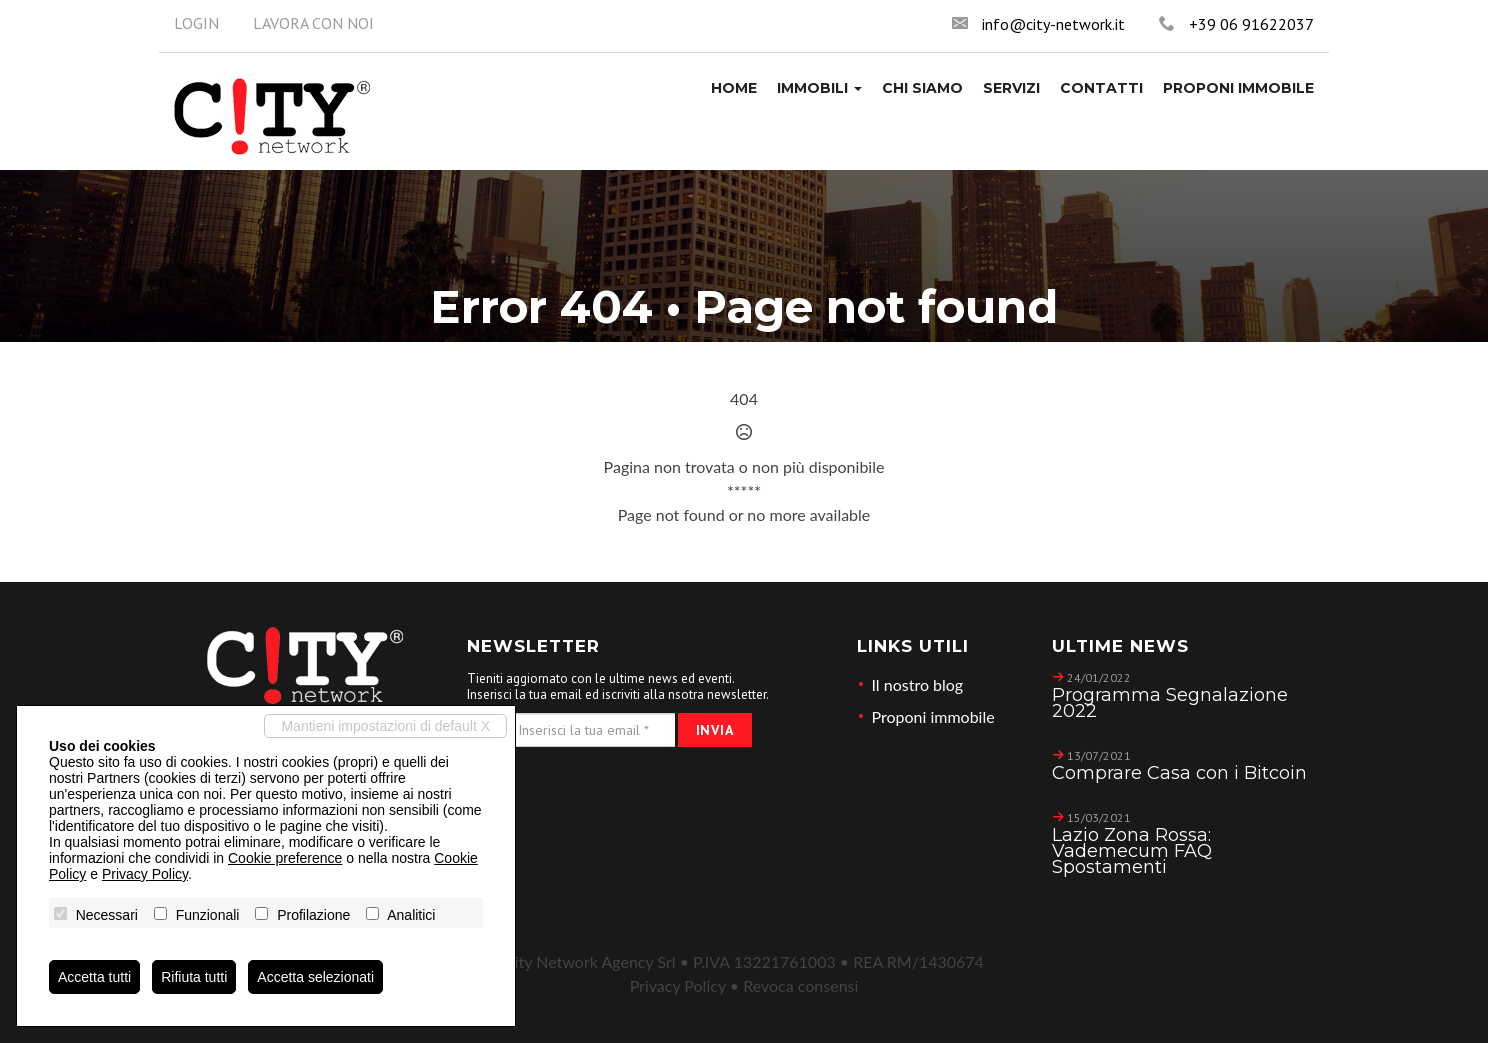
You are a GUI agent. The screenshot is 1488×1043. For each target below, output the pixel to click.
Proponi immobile (933, 716)
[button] (819, 88)
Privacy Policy (678, 985)
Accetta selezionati (315, 977)
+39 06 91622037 (1251, 24)
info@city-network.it (1053, 24)
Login (196, 23)
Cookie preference (285, 858)
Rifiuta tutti (194, 977)
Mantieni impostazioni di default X (385, 726)
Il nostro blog (918, 684)
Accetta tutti (94, 977)
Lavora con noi (313, 23)
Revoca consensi (800, 985)
